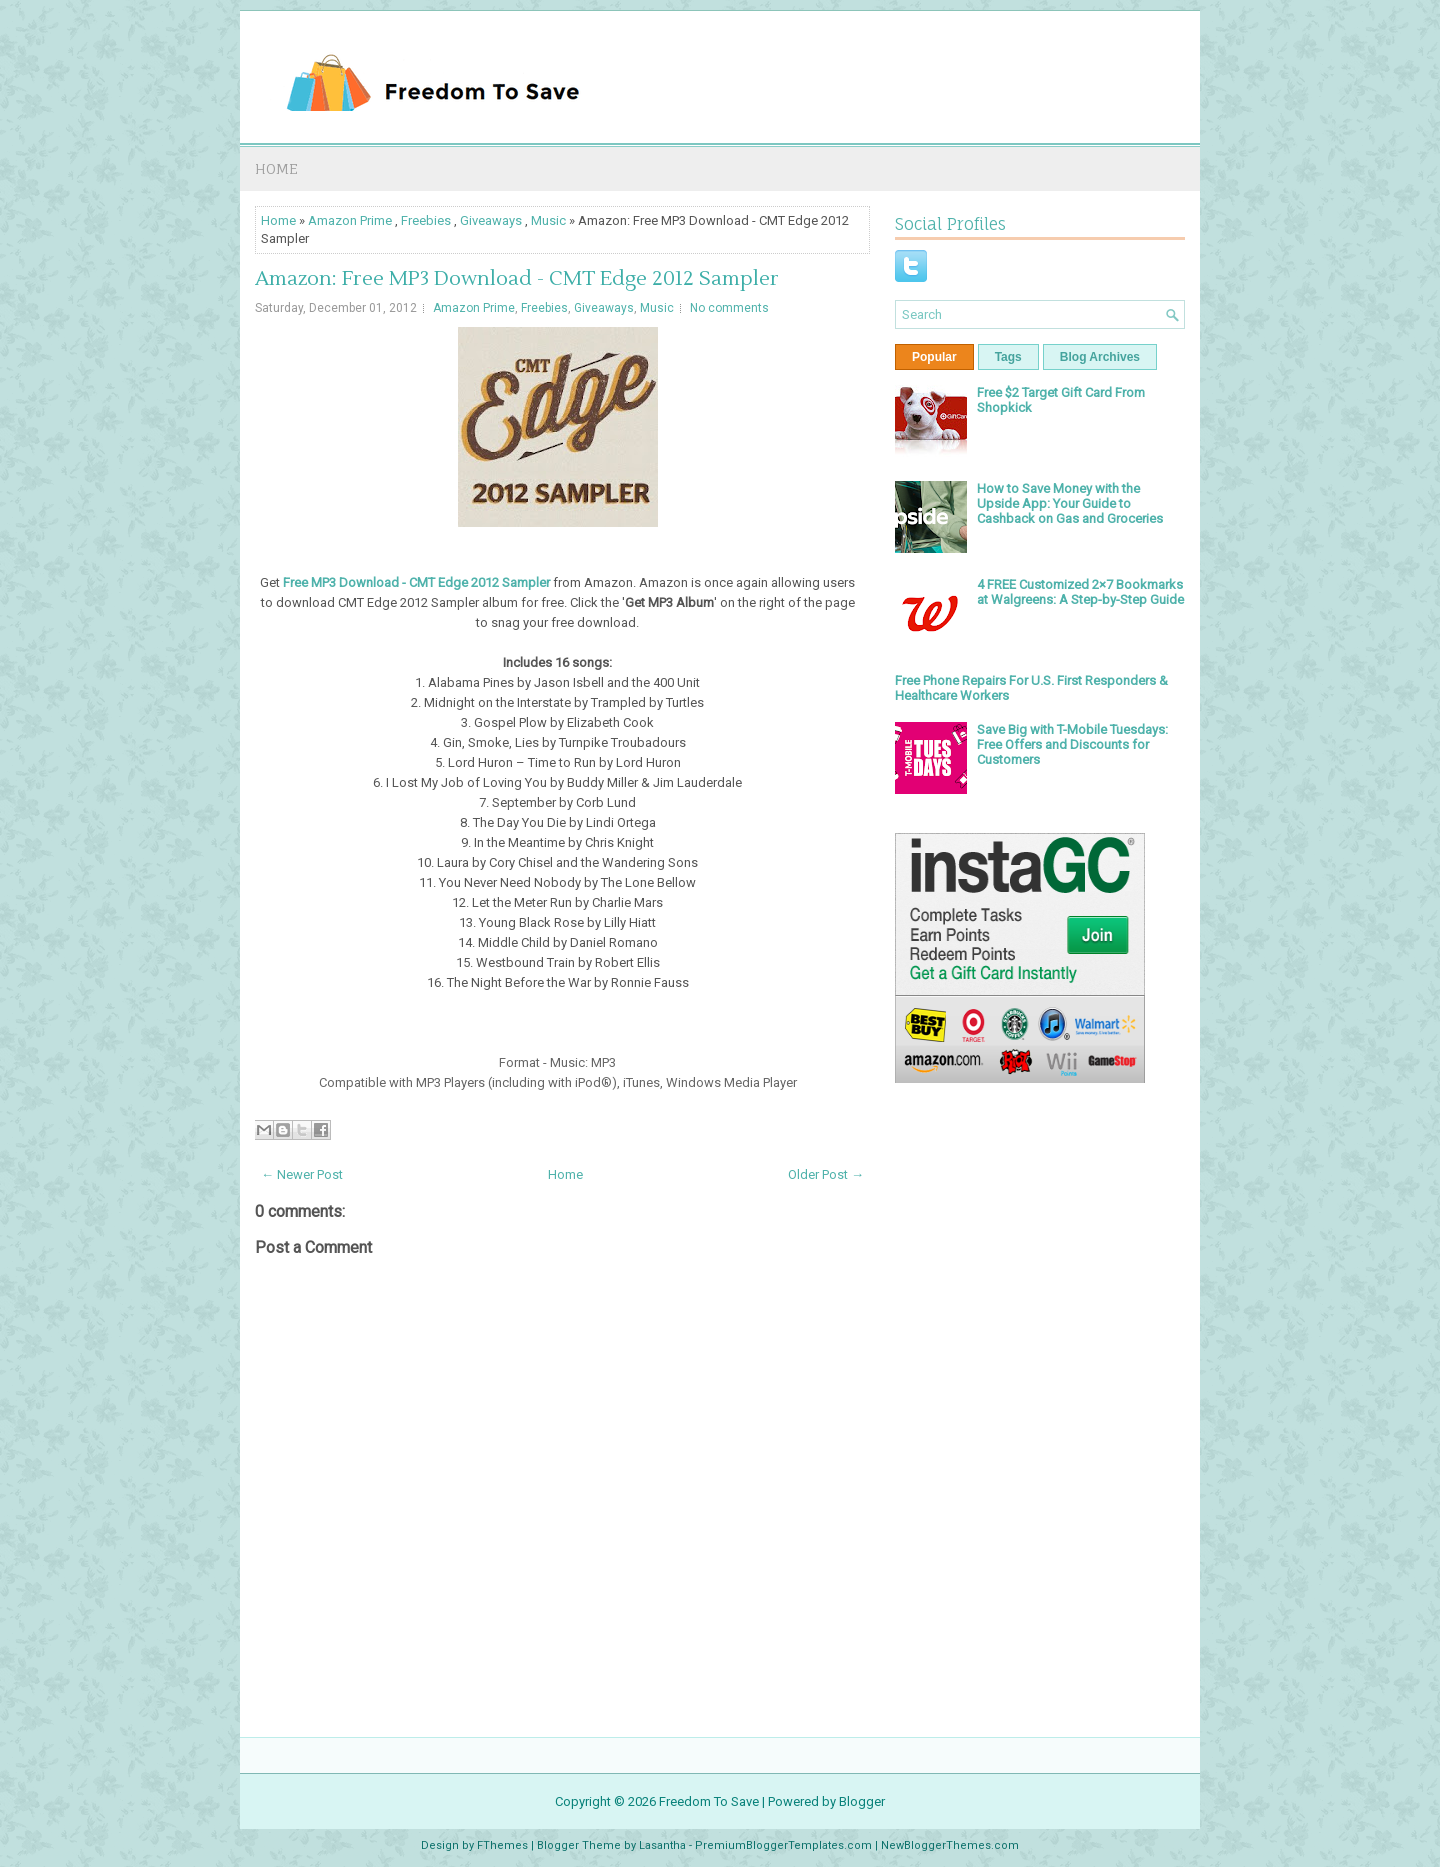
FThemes (502, 1845)
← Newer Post (302, 1174)
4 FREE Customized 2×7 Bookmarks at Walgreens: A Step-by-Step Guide (1080, 592)
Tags (1008, 357)
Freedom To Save (709, 1801)
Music (548, 220)
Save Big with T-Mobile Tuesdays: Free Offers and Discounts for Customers (1072, 744)
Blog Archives (1100, 357)
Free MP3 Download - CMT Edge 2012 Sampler (416, 582)
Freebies (426, 220)
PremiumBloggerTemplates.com (783, 1845)
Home (276, 168)
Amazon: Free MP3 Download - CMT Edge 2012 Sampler (517, 279)
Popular (934, 357)
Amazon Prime (350, 220)
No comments (729, 308)
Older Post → (826, 1174)
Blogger (862, 1801)
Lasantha (662, 1845)
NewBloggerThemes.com (950, 1845)
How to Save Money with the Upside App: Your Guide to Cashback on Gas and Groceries (1070, 503)
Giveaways (491, 220)
